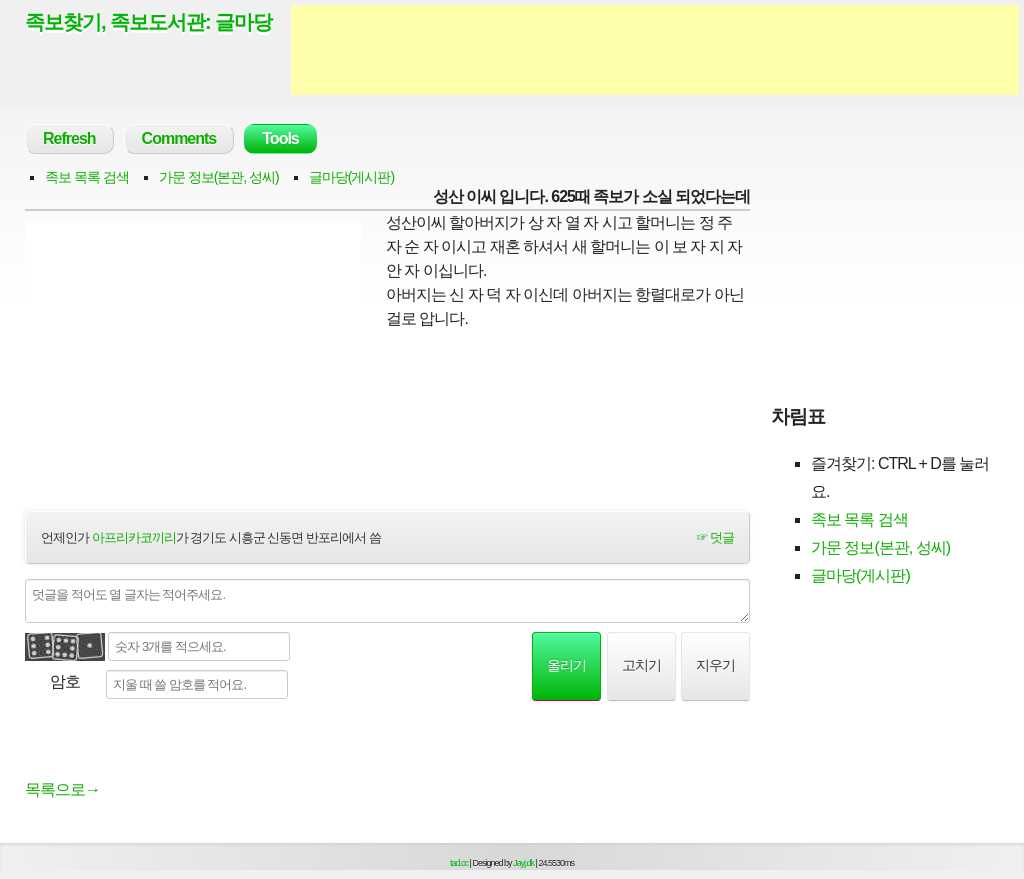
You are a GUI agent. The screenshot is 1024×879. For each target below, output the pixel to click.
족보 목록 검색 (87, 177)
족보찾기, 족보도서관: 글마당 (148, 22)
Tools (280, 138)
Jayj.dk (523, 863)
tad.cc (459, 863)
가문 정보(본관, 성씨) (219, 177)
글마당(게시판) (351, 177)
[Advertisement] (655, 50)
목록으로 (62, 789)
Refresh (69, 138)
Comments (179, 138)
